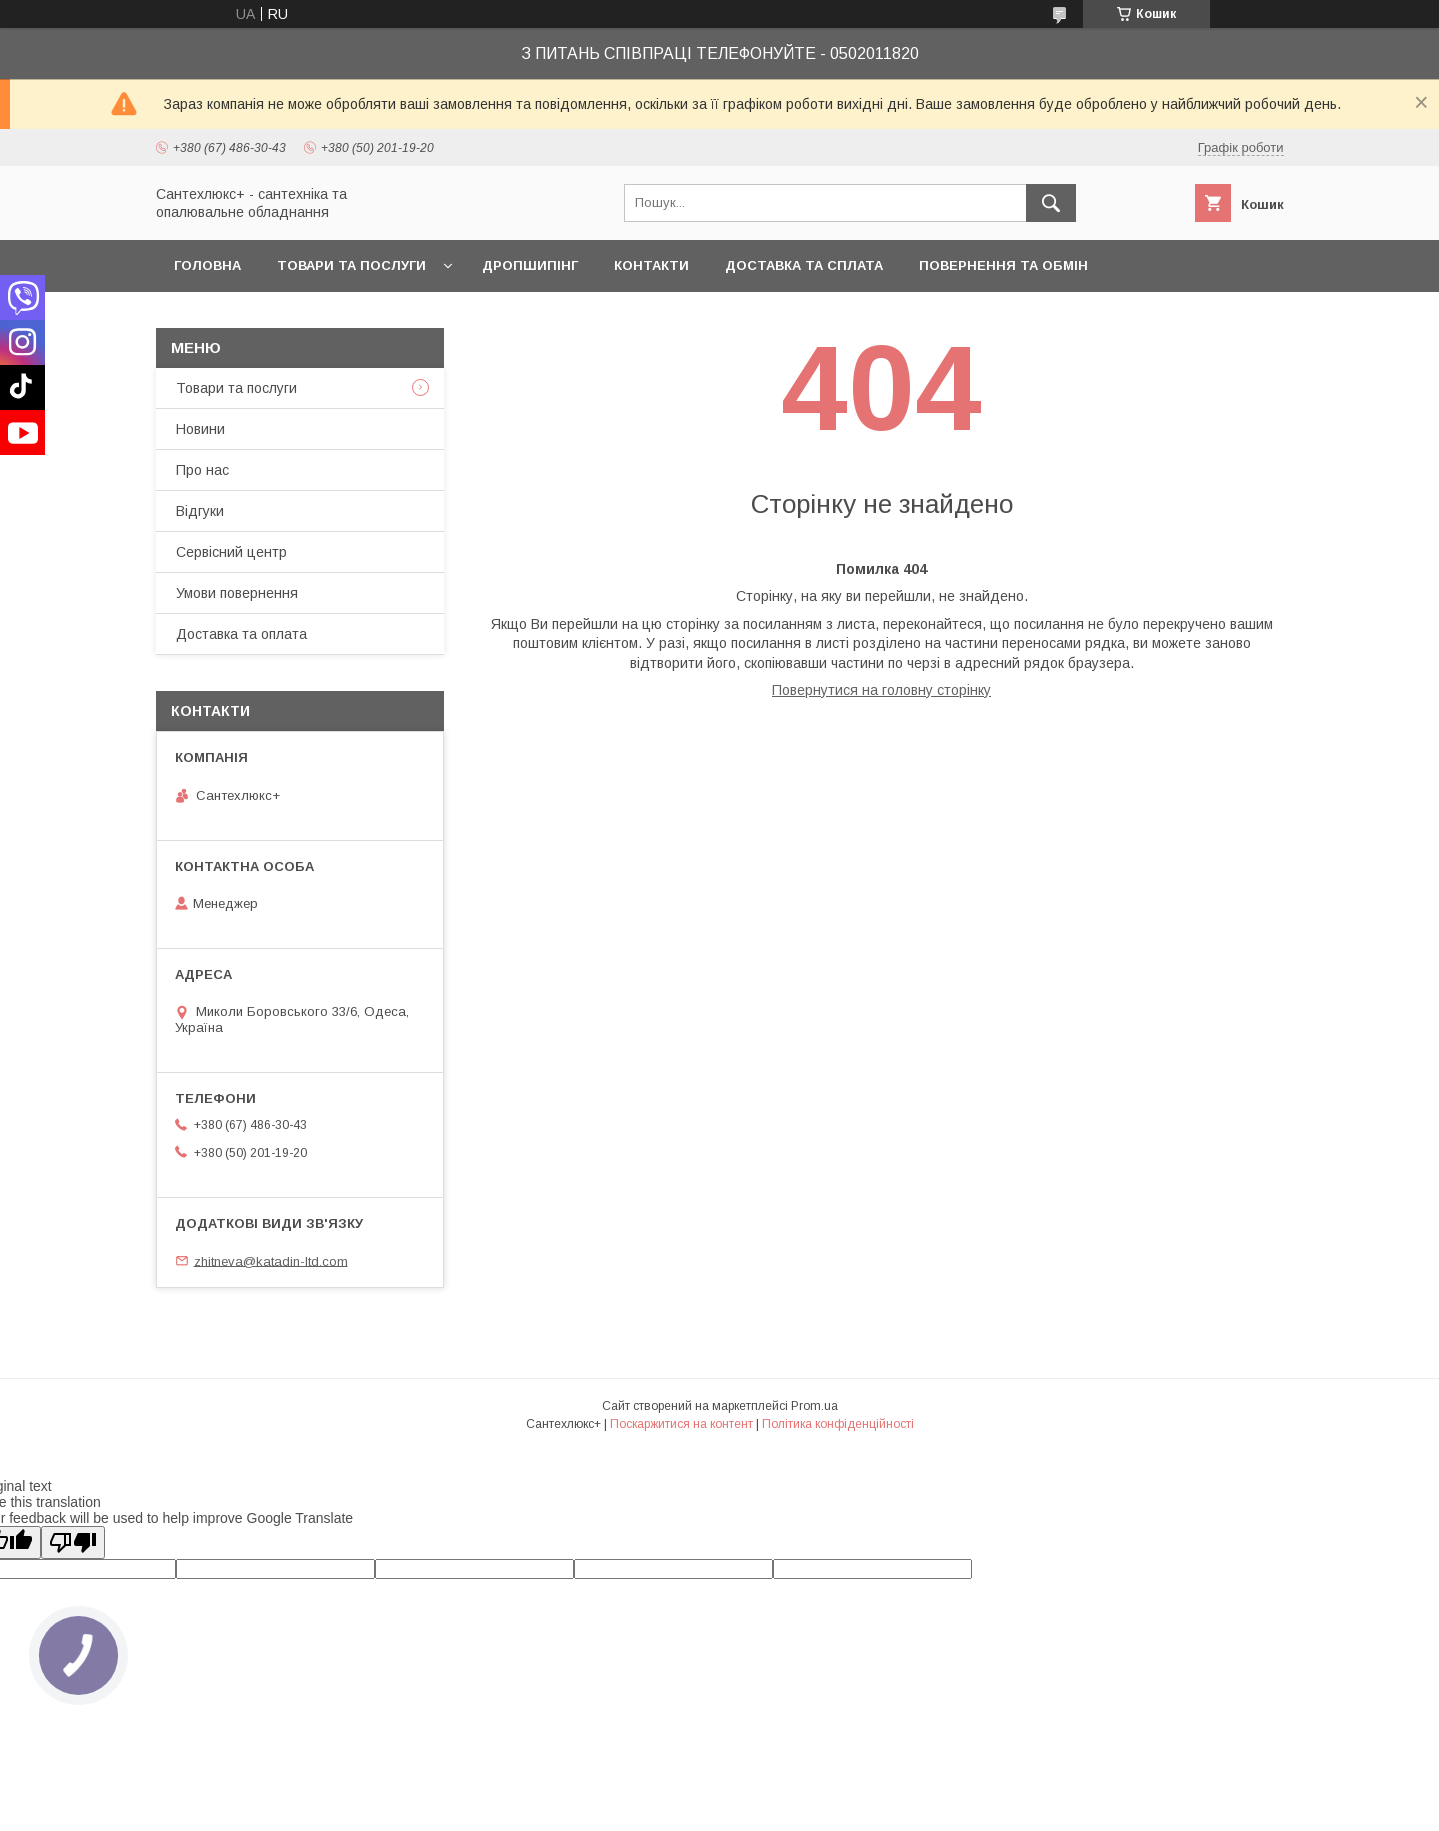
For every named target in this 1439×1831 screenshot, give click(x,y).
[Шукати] (1051, 203)
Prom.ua (814, 1406)
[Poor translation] (73, 1542)
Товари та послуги (351, 265)
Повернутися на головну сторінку (881, 690)
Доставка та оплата (241, 634)
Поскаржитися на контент (681, 1424)
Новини (200, 429)
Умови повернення (237, 593)
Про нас (202, 470)
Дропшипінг (530, 265)
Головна (207, 265)
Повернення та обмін (1003, 265)
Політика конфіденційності (838, 1424)
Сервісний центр (231, 552)
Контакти (651, 265)
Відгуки (200, 511)
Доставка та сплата (804, 265)
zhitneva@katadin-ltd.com (271, 1260)
